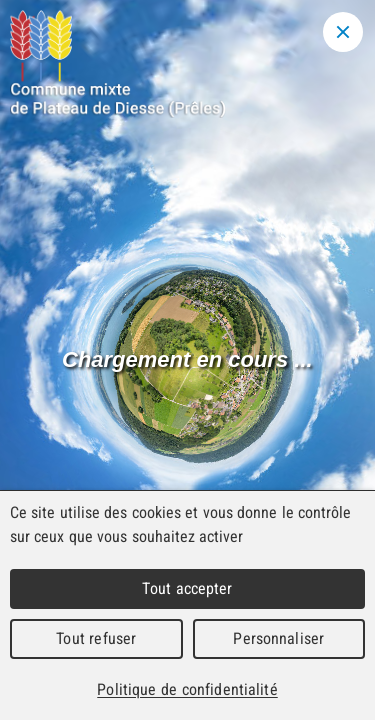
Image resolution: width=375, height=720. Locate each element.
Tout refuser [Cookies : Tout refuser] (96, 638)
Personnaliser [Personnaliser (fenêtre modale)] (278, 638)
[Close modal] (343, 32)
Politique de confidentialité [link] (187, 689)
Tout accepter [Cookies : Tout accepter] (187, 588)
